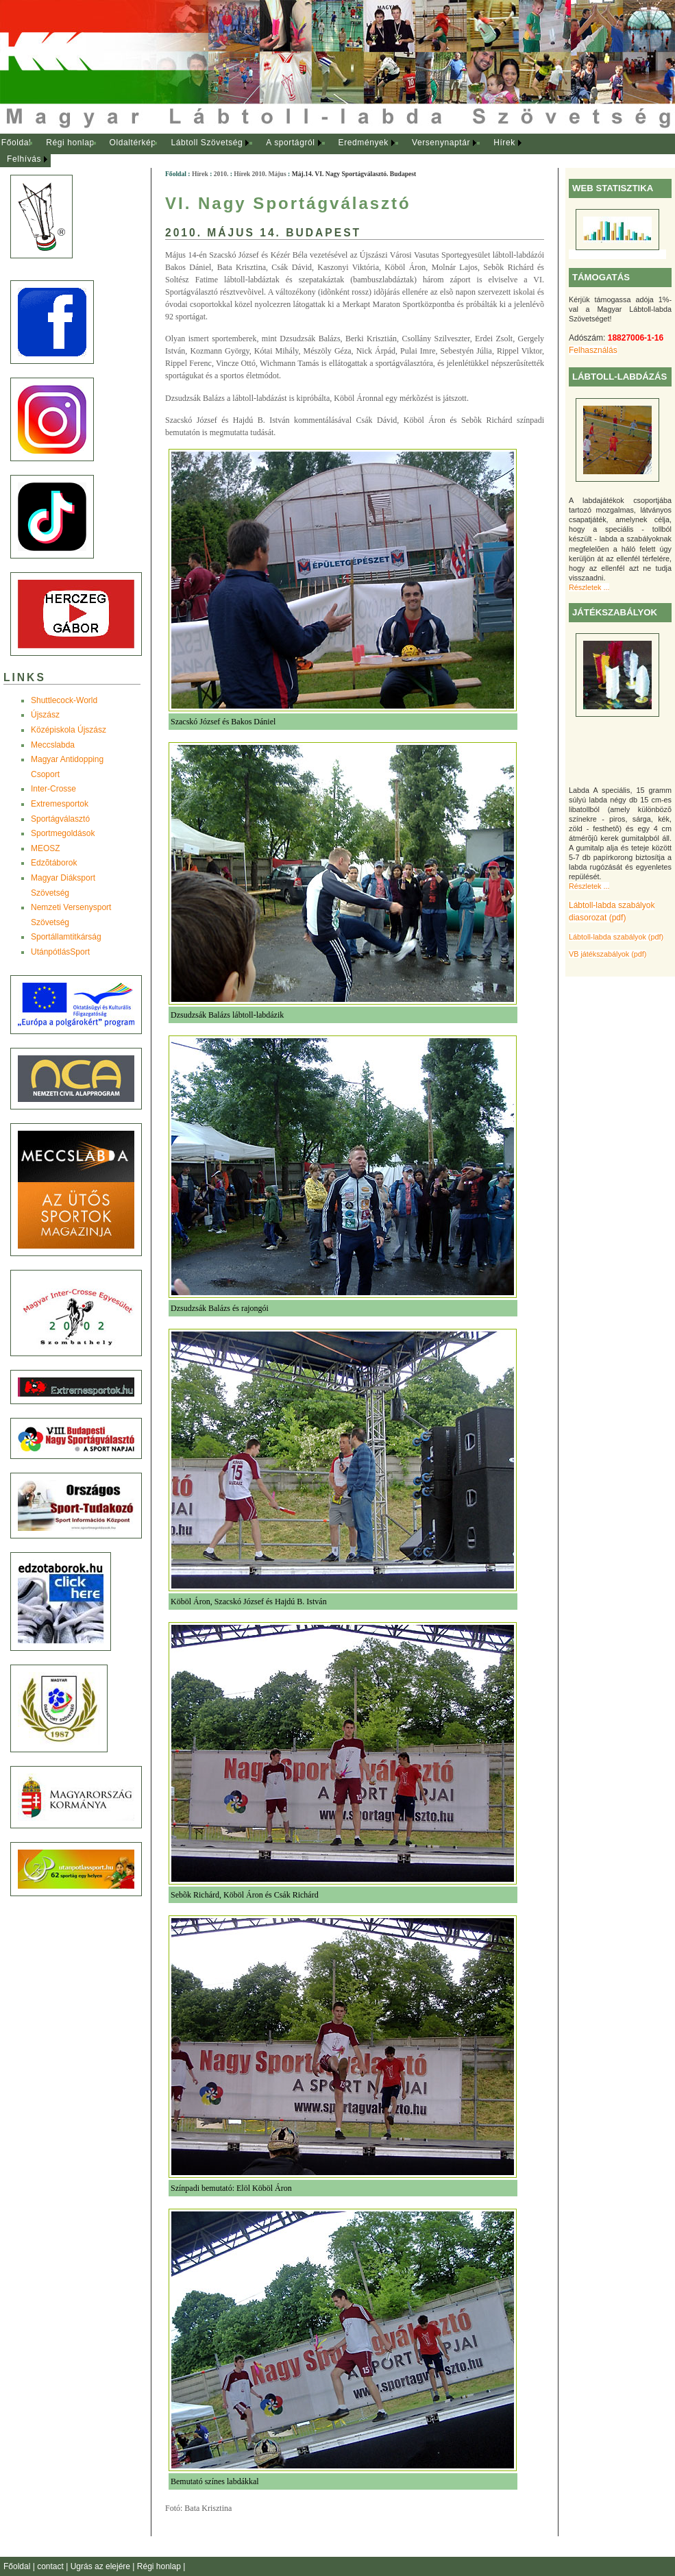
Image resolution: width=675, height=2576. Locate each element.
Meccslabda (53, 745)
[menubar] (274, 151)
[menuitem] (16, 143)
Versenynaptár (441, 142)
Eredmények (364, 142)
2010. (221, 173)
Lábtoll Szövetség (207, 142)
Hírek (504, 142)
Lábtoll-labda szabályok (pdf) (616, 937)
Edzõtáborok (54, 863)
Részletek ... (589, 587)
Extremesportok (59, 804)
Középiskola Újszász (68, 730)
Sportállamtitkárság (66, 937)
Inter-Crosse (53, 789)
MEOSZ (45, 848)
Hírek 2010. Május (260, 173)
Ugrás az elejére (102, 2566)
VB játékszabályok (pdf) (607, 954)
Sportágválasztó (60, 819)
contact (51, 2566)
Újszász (45, 715)
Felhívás (24, 159)
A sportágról (290, 142)
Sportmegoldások (63, 833)
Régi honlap (70, 142)
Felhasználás (593, 350)
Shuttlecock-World (64, 700)
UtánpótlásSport (60, 952)
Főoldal (16, 142)
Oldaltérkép (133, 142)
